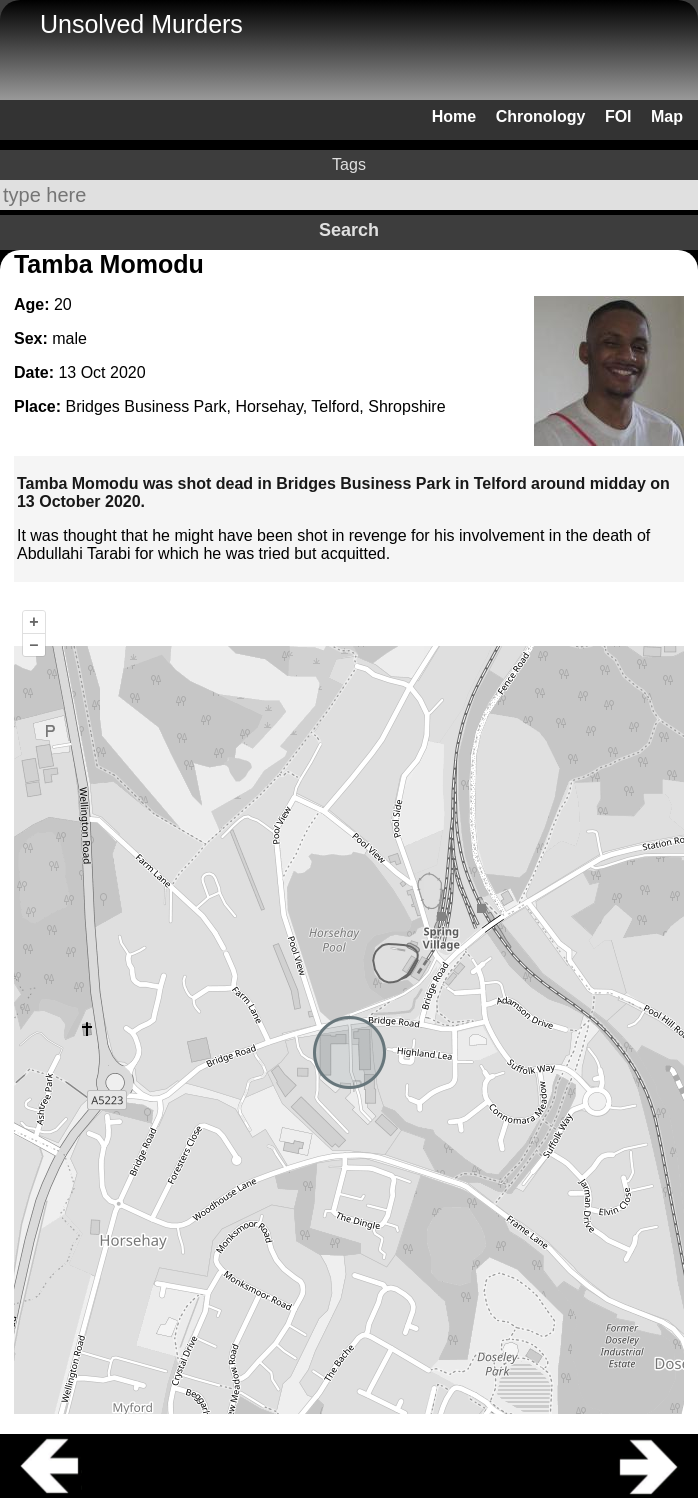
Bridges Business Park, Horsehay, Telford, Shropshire (256, 406)
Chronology (541, 116)
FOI (618, 116)
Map (667, 116)
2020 (128, 372)
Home (454, 116)
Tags (349, 164)
